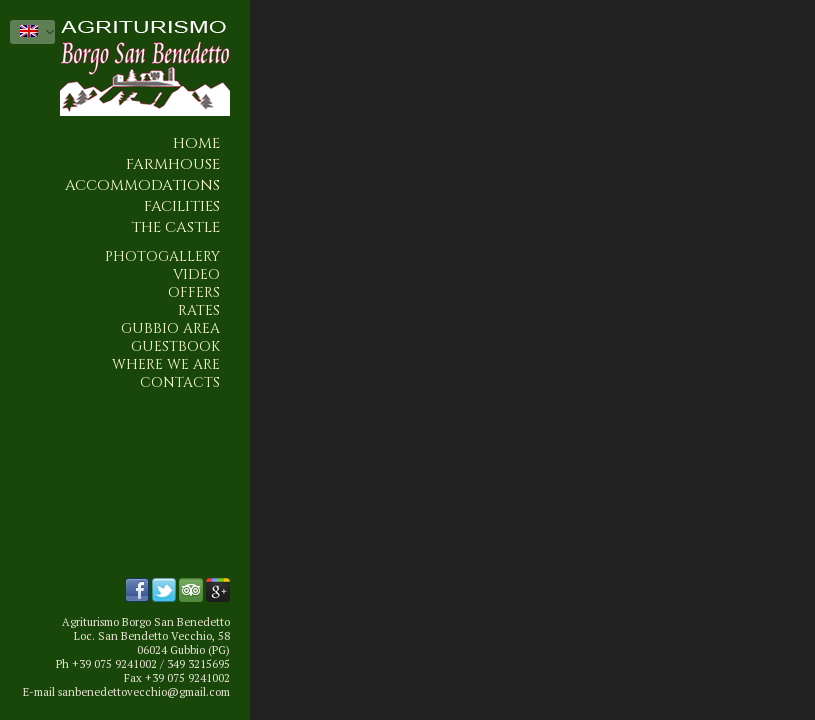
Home (196, 143)
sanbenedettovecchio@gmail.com (144, 692)
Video (196, 275)
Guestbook (175, 347)
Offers (194, 293)
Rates (199, 311)
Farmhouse (173, 164)
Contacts (180, 383)
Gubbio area (170, 329)
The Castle (175, 227)
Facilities (182, 206)
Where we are (166, 365)
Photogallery (162, 257)
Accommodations (142, 185)
